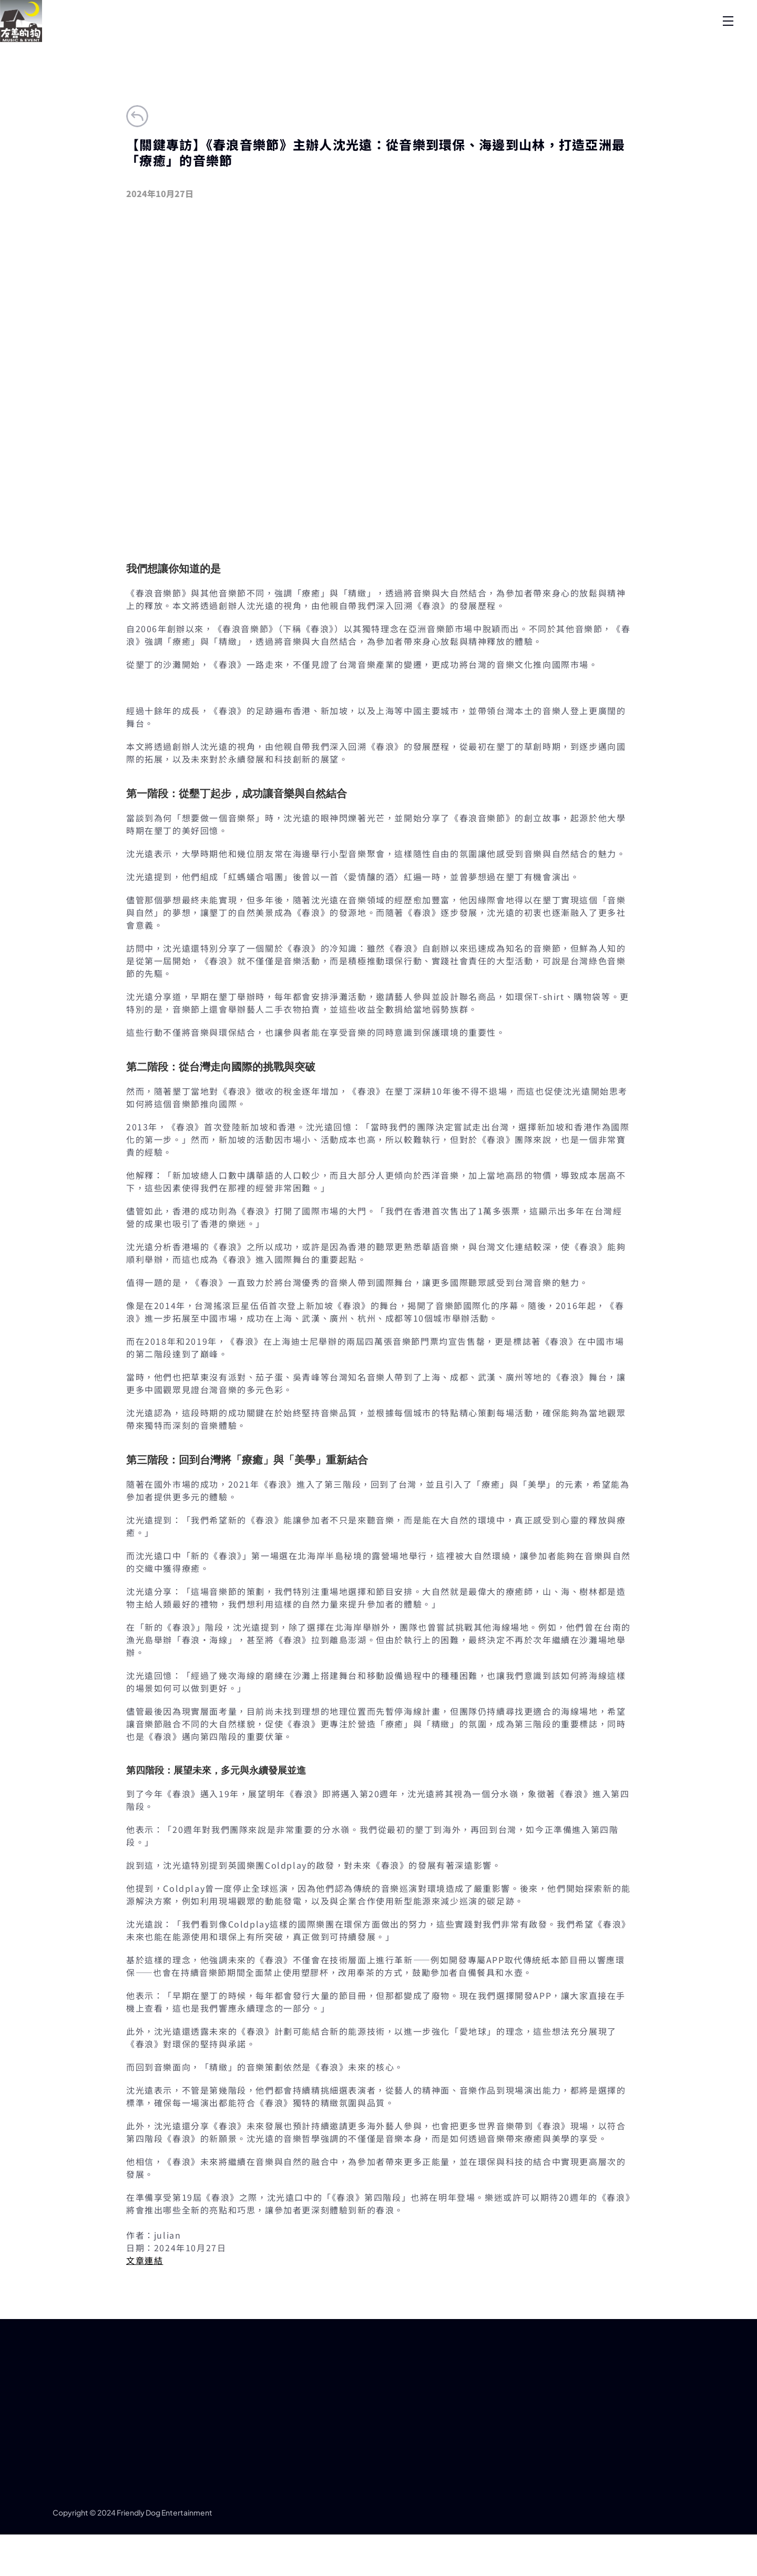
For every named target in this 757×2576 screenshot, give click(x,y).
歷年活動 (474, 39)
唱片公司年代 (553, 39)
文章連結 (144, 2312)
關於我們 (237, 39)
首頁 (159, 39)
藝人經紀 (395, 39)
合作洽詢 (632, 39)
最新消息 (316, 39)
